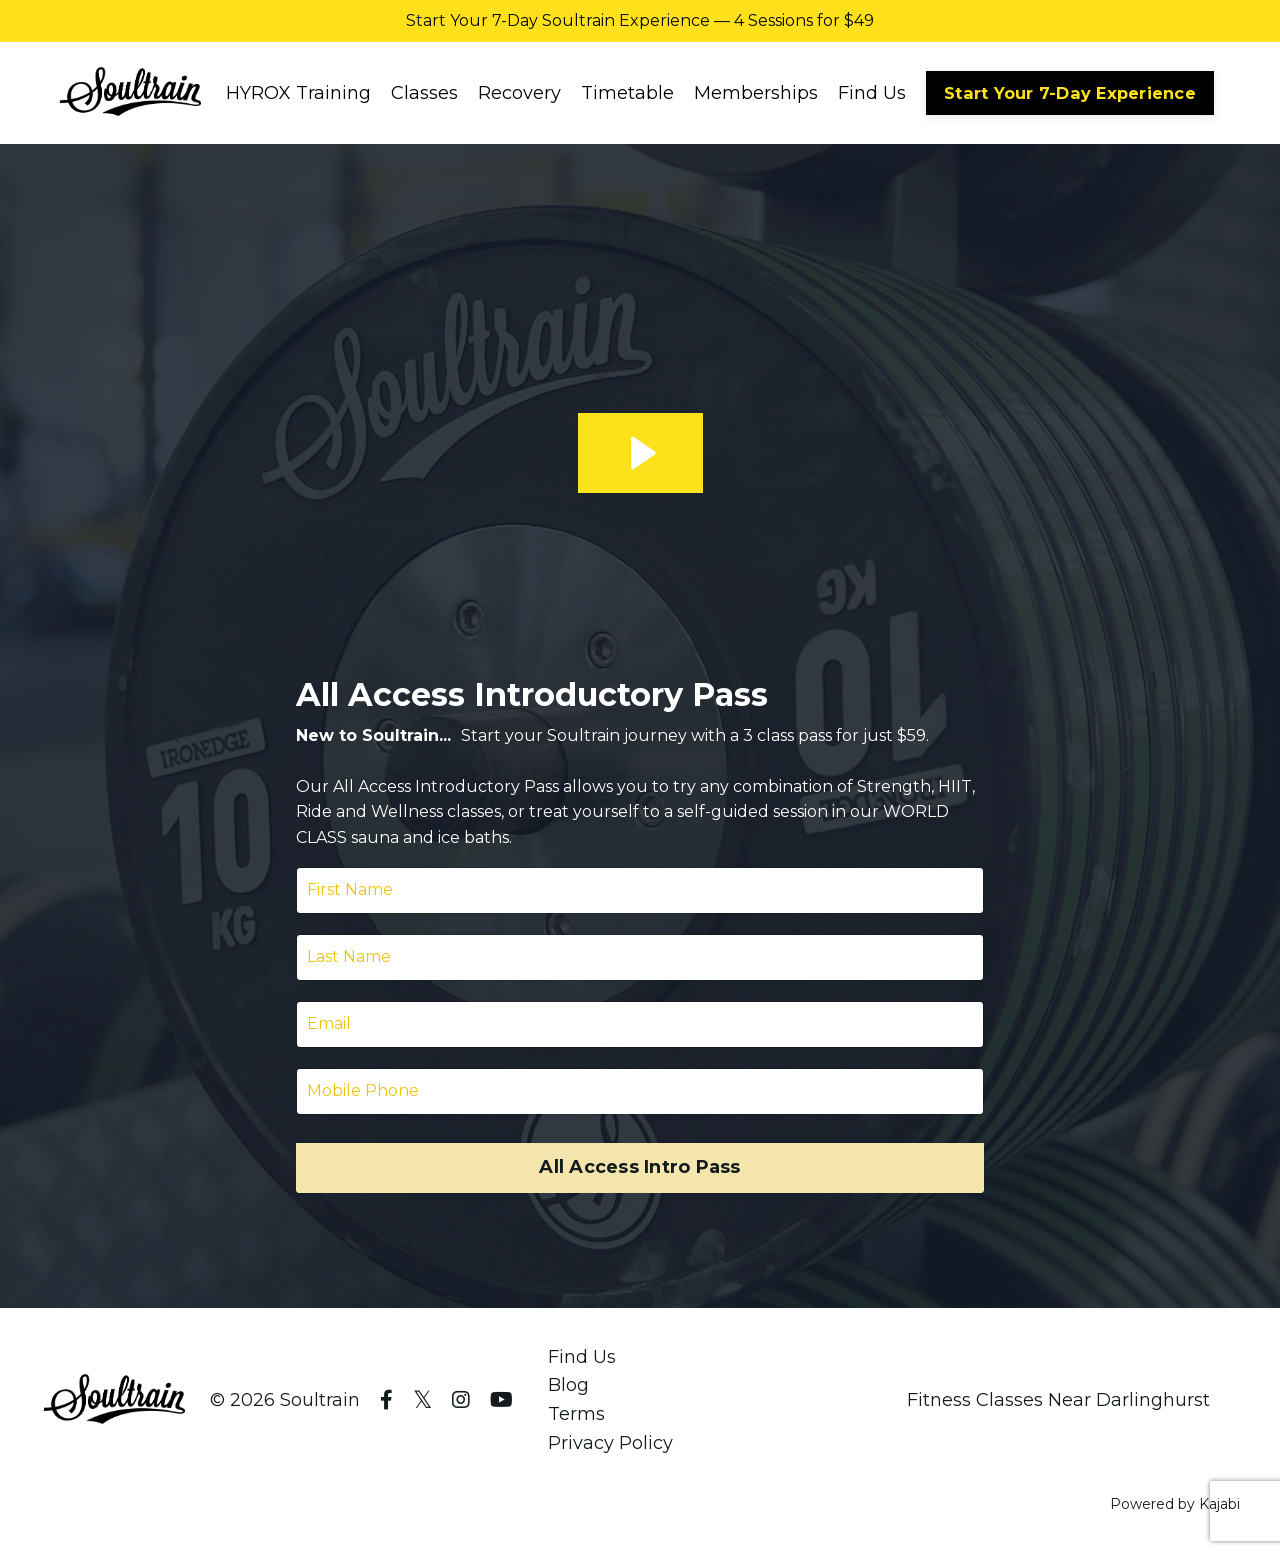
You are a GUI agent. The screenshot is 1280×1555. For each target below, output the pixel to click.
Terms (576, 1414)
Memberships (756, 93)
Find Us (872, 93)
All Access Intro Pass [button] (639, 1167)
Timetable (627, 93)
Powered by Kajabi (1175, 1504)
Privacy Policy (610, 1443)
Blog (568, 1385)
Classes (424, 93)
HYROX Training (298, 93)
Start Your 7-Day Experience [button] (1070, 93)
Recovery (519, 93)
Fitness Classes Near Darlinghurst (1058, 1400)
